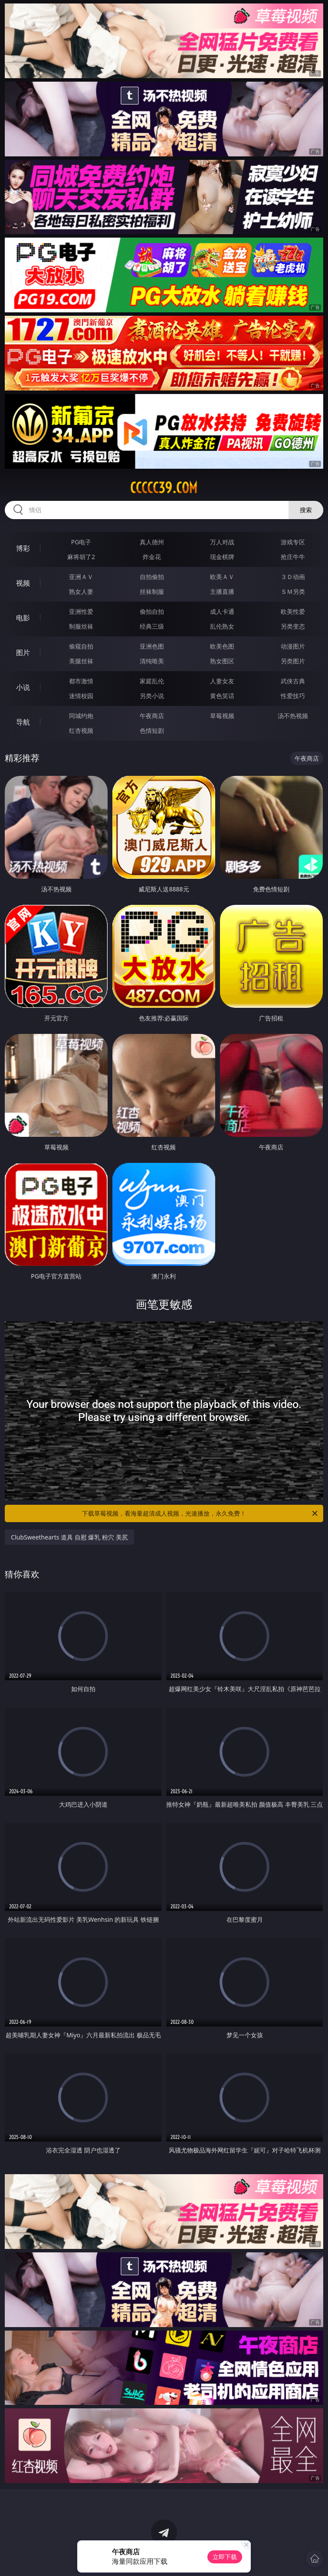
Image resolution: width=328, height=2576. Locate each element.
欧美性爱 (293, 611)
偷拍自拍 (152, 611)
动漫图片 (293, 646)
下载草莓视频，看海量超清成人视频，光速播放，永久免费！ (200, 1513)
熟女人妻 (81, 591)
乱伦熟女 (222, 626)
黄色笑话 (222, 696)
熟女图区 (222, 661)
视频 (23, 583)
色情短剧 (152, 730)
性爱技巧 (293, 696)
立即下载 (225, 2557)
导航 (23, 722)
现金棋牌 (222, 557)
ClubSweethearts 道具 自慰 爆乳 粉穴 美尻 (69, 1537)
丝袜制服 (152, 591)
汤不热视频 (293, 716)
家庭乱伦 (152, 681)
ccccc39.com (163, 488)
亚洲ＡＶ (81, 577)
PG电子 (81, 542)
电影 (23, 617)
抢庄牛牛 (293, 557)
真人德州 (152, 542)
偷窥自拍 (81, 646)
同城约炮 (81, 716)
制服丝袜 (81, 626)
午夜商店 (152, 716)
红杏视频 (81, 730)
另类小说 (152, 696)
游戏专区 (293, 542)
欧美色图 (222, 646)
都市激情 (81, 681)
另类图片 (293, 661)
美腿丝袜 (81, 661)
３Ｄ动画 (293, 577)
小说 (23, 687)
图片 (23, 652)
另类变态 (293, 626)
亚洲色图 (152, 646)
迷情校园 (81, 696)
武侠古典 (293, 681)
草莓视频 (222, 716)
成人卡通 (222, 611)
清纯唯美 (152, 661)
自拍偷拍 (152, 577)
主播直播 (222, 591)
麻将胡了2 (81, 557)
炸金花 (152, 557)
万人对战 (222, 542)
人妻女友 (222, 681)
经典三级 (152, 626)
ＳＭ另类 (293, 591)
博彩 (23, 548)
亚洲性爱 (81, 611)
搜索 (306, 510)
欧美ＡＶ (222, 577)
